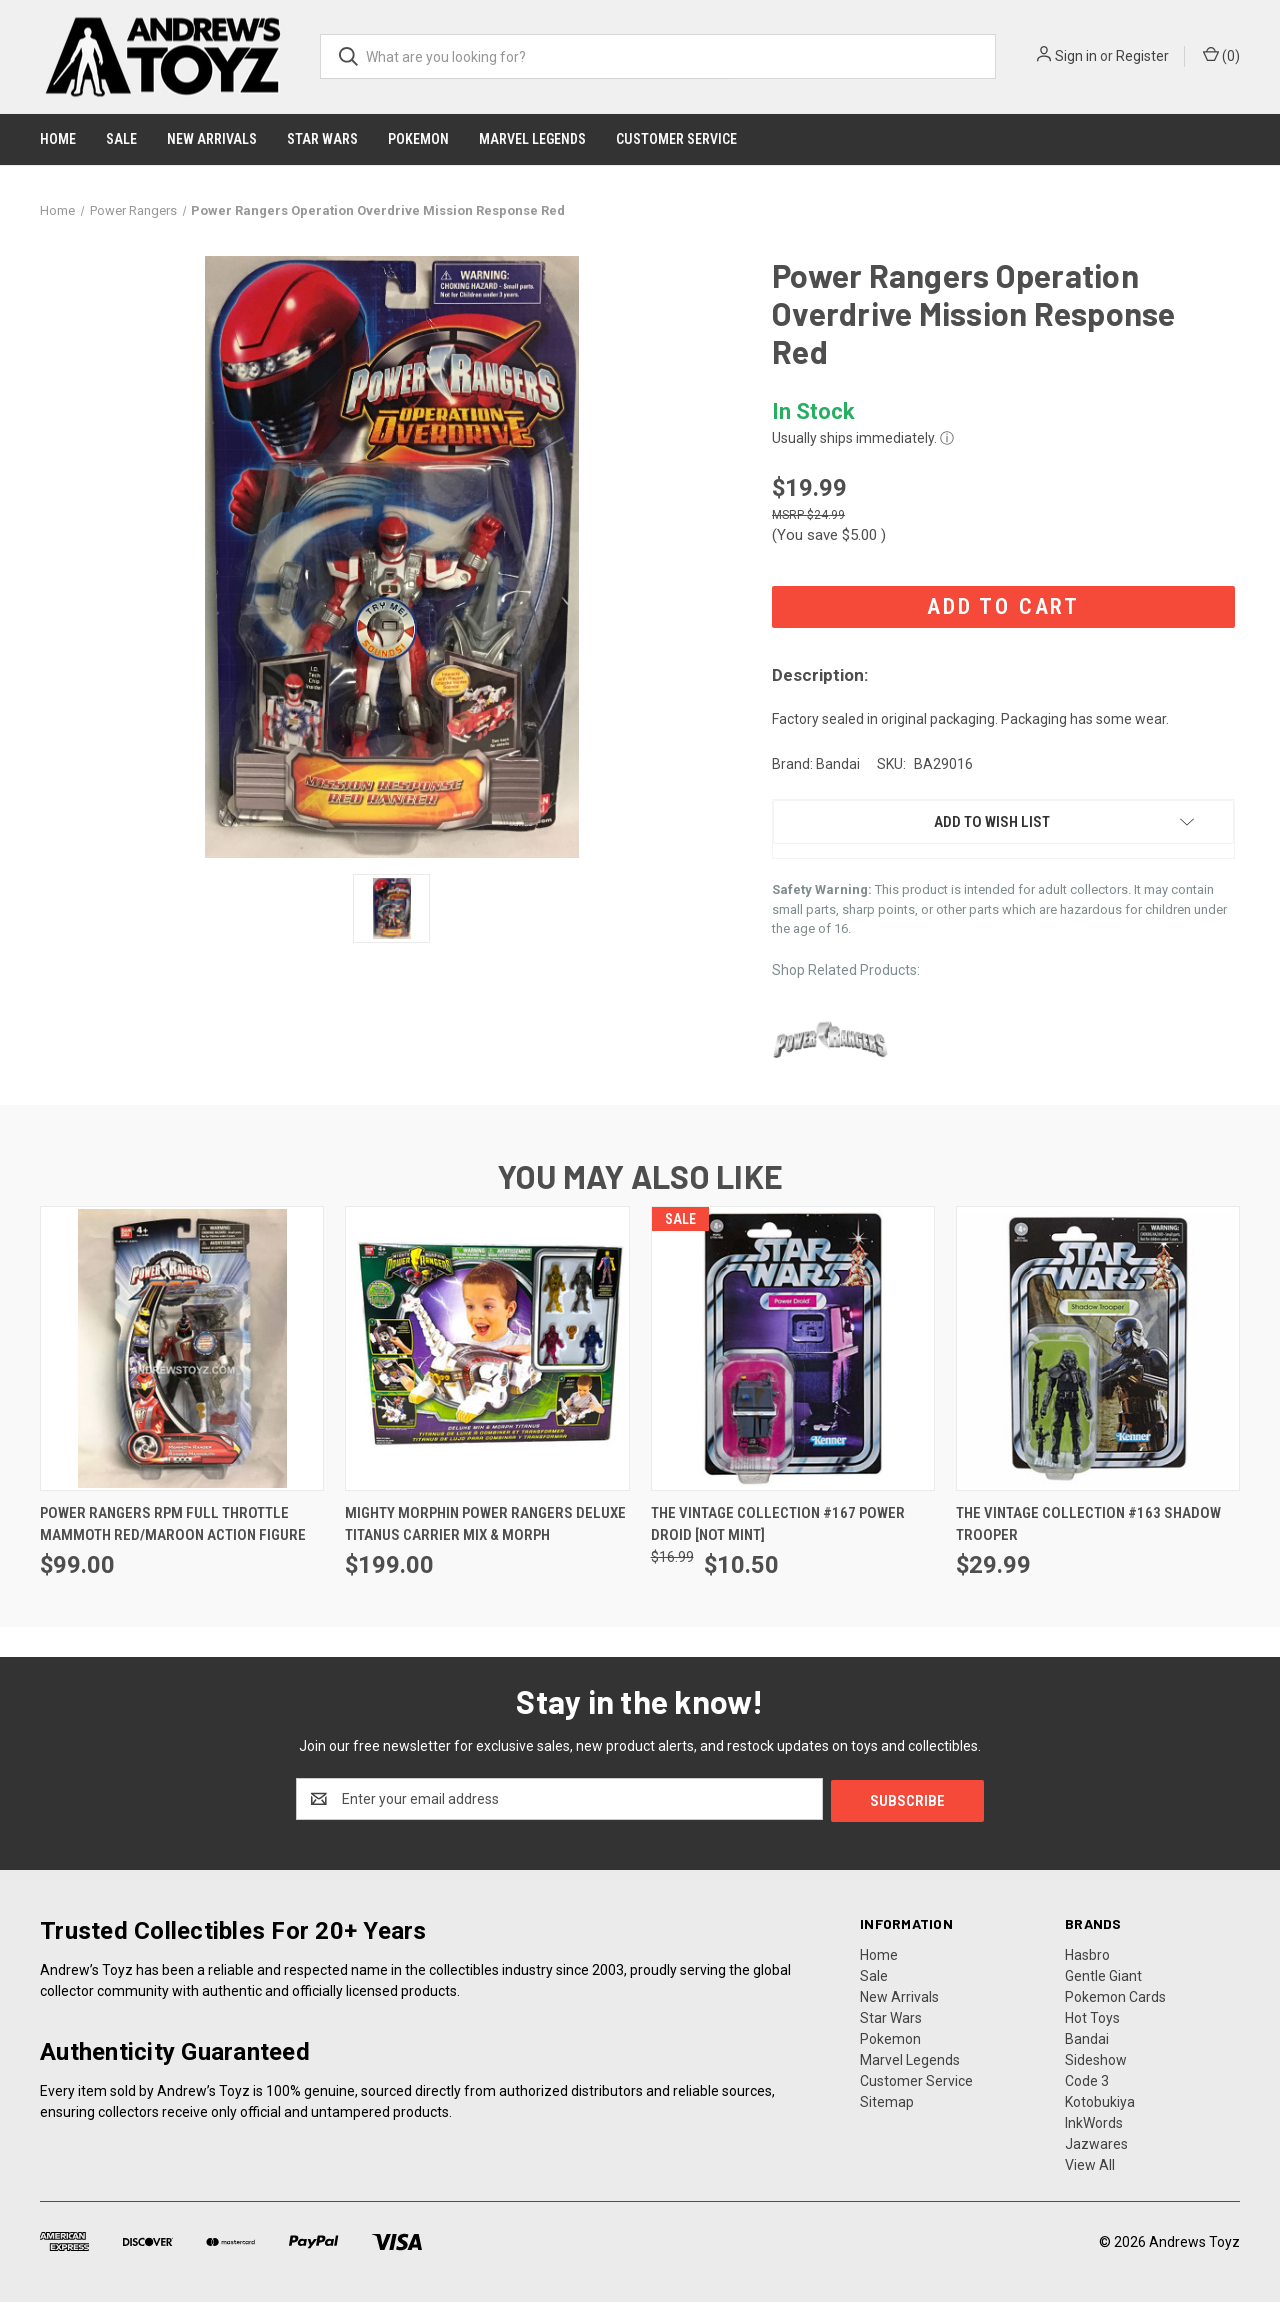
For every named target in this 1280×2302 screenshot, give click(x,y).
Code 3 (1087, 2079)
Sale (121, 139)
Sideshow (1096, 2058)
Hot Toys (1092, 2016)
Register (1142, 56)
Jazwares (1096, 2142)
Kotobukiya (1100, 2100)
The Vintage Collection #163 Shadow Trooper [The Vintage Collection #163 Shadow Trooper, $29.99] (1088, 1524)
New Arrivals (212, 139)
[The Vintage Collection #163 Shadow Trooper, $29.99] (1098, 1348)
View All (1090, 2163)
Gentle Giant (1103, 1974)
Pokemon (418, 139)
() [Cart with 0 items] (1221, 55)
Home (58, 139)
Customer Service (676, 139)
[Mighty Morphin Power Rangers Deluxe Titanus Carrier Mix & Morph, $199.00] (487, 1348)
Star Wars (322, 139)
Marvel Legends (532, 139)
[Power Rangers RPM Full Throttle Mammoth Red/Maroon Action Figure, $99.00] (182, 1348)
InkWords (1094, 2121)
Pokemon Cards (1115, 1995)
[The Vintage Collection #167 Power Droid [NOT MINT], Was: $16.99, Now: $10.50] (793, 1348)
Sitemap (887, 2100)
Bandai (1087, 2037)
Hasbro (1087, 1953)
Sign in (1076, 56)
